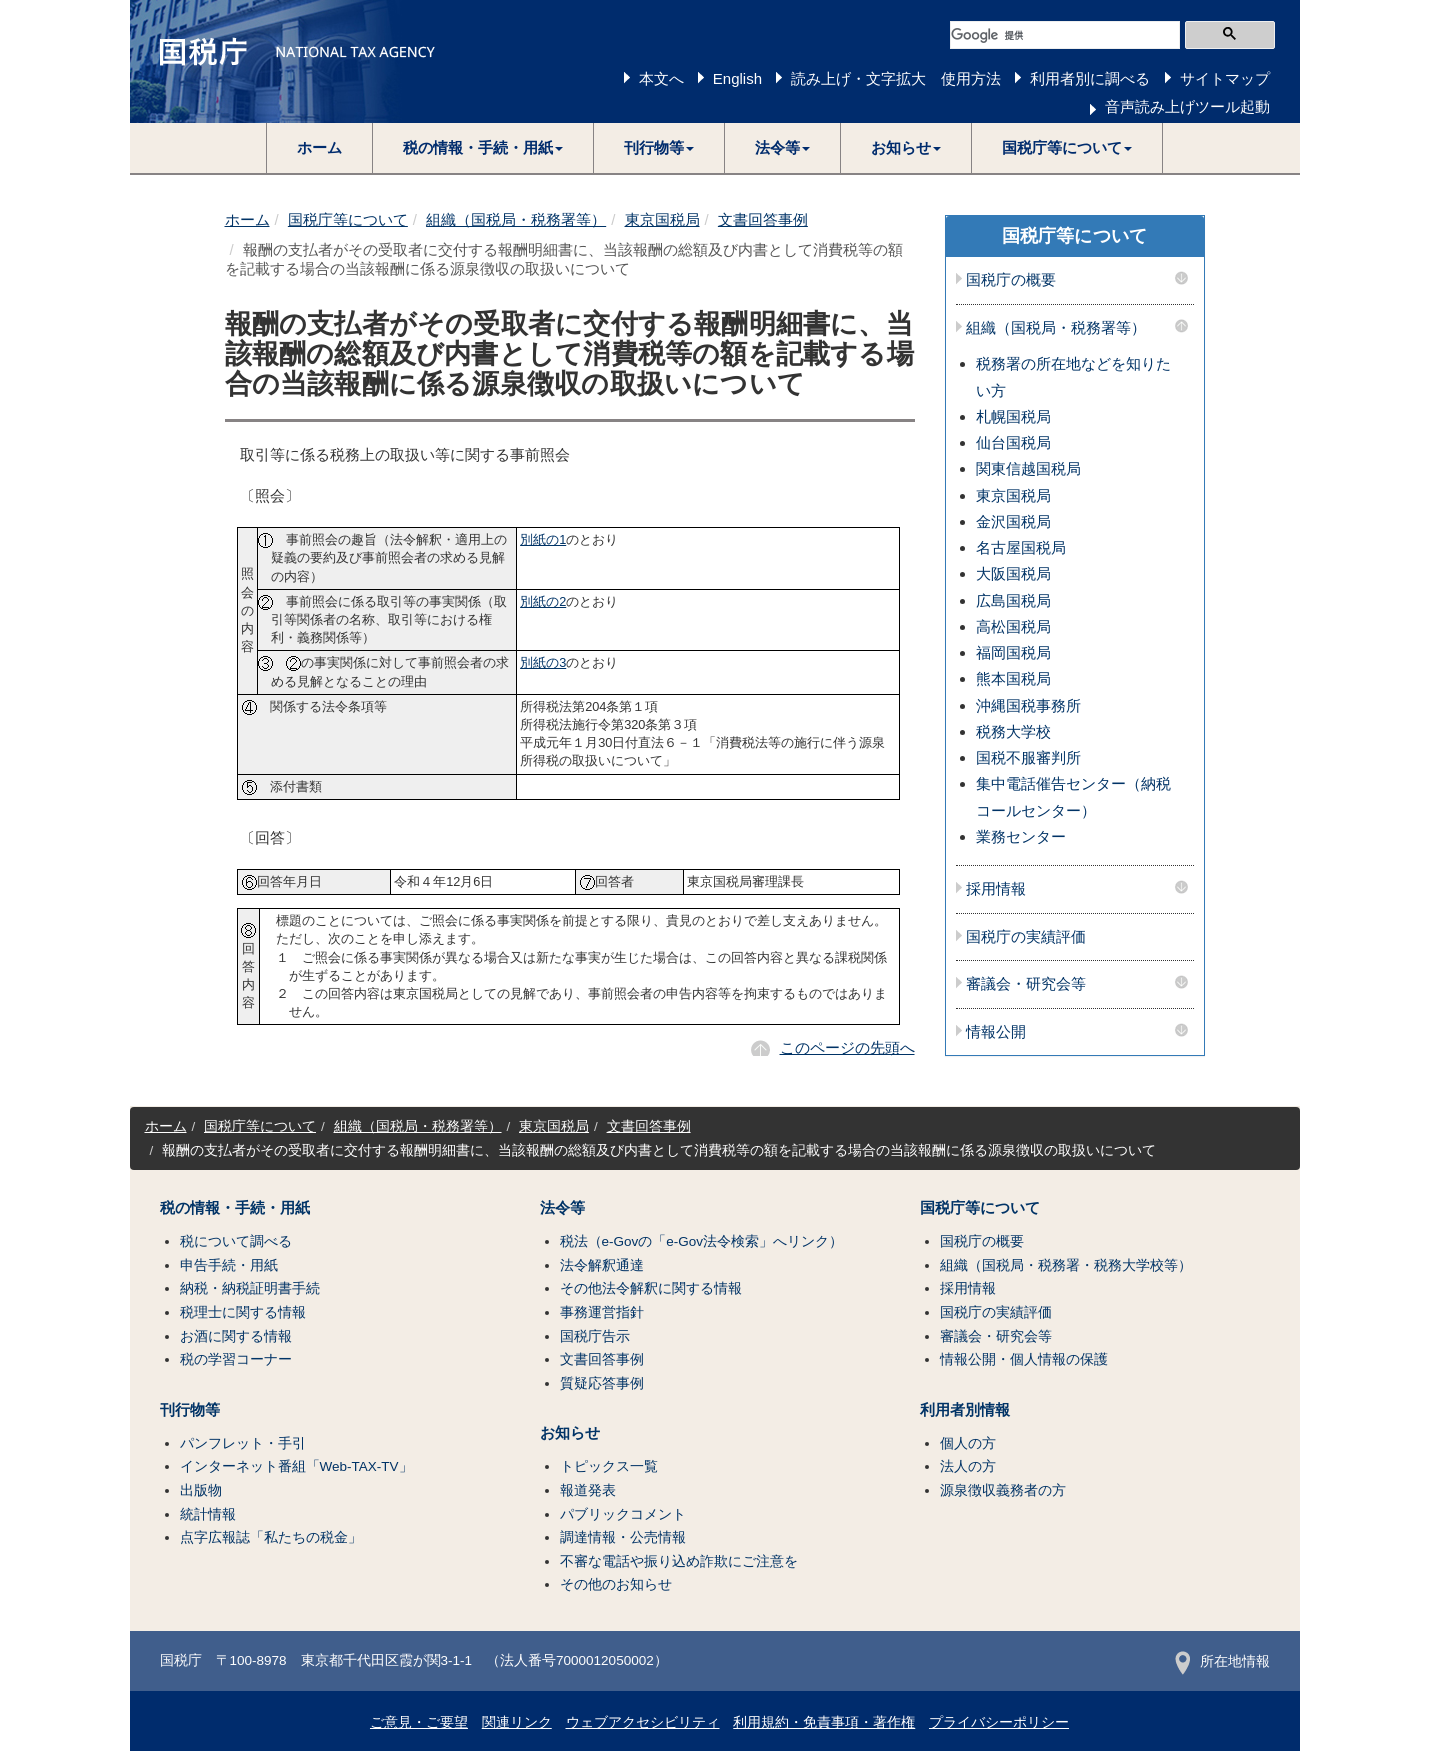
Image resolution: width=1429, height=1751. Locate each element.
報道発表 (588, 1490)
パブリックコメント (623, 1514)
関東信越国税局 (1028, 468)
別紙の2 (543, 601)
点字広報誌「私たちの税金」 (271, 1537)
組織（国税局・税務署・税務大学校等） (1066, 1265)
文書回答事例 (763, 219)
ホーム (319, 147)
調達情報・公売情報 (623, 1537)
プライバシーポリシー (999, 1722)
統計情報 (208, 1514)
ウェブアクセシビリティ (643, 1722)
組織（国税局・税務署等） (516, 219)
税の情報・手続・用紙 (235, 1208)
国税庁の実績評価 (1026, 937)
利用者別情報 (965, 1410)
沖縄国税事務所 (1028, 705)
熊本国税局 (1013, 678)
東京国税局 (662, 219)
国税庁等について (348, 219)
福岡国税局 (1013, 652)
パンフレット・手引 (243, 1443)
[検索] (1065, 35)
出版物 (201, 1490)
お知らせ (570, 1433)
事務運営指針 (602, 1312)
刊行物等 (190, 1410)
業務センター (1021, 836)
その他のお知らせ (616, 1584)
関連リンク (517, 1722)
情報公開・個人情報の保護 (1024, 1359)
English (737, 78)
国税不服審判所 (1028, 757)
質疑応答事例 (602, 1383)
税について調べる (236, 1241)
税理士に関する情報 (243, 1312)
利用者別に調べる (1090, 78)
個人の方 (968, 1443)
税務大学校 (1013, 731)
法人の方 (968, 1466)
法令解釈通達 (602, 1265)
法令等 (562, 1208)
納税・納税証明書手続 (250, 1288)
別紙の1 (543, 539)
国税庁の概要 (1011, 280)
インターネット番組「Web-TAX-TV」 (296, 1466)
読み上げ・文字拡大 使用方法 (896, 78)
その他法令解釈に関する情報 (651, 1288)
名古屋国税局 (1021, 547)
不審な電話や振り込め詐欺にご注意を (679, 1561)
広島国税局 (1013, 600)
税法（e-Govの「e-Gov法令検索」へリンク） (702, 1241)
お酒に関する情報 (236, 1336)
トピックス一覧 (609, 1466)
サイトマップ (1225, 78)
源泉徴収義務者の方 (1003, 1490)
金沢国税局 (1013, 521)
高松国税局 (1013, 626)
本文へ (661, 78)
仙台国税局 (1013, 442)
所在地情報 (1222, 1661)
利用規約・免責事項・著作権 (824, 1722)
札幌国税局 (1013, 416)
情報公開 (996, 1032)
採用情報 (996, 889)
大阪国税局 (1013, 573)
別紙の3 (543, 662)
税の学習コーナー (236, 1359)
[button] (483, 148)
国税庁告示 (595, 1336)
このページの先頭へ (847, 1047)
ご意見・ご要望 (419, 1722)
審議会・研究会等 (1026, 984)
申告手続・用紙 (229, 1265)
